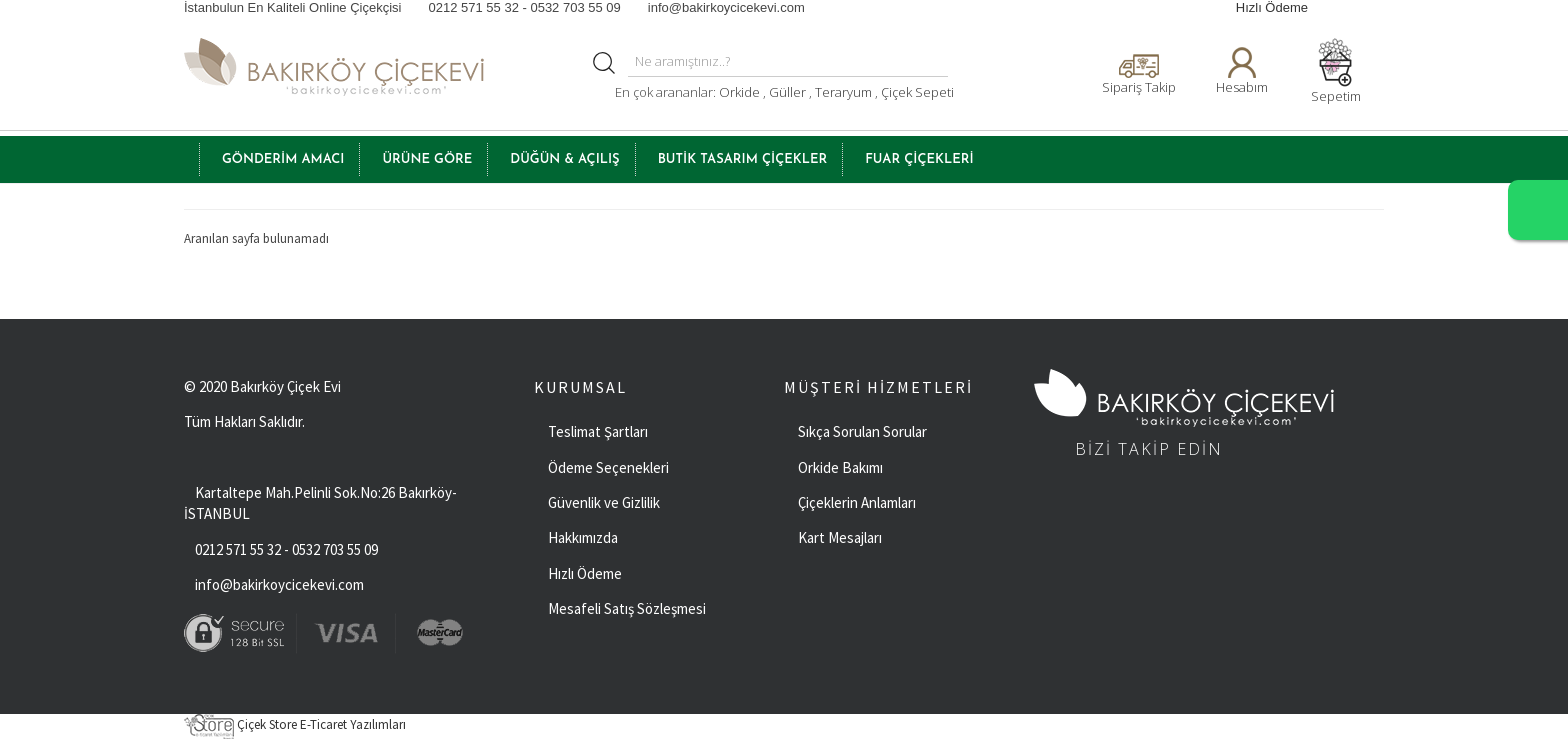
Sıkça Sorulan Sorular (862, 431)
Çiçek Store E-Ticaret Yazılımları (295, 724)
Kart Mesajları (840, 537)
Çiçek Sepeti (916, 92)
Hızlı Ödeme (1272, 7)
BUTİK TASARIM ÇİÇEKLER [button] (743, 159)
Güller (789, 92)
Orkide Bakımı (840, 467)
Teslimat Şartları (598, 431)
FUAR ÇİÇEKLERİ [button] (919, 159)
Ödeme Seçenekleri (608, 467)
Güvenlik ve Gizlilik (604, 502)
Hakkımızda (583, 537)
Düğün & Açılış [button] (564, 159)
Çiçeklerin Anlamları (857, 502)
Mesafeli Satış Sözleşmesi (627, 608)
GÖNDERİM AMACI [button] (283, 159)
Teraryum (845, 92)
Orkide (739, 92)
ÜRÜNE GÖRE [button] (427, 159)
